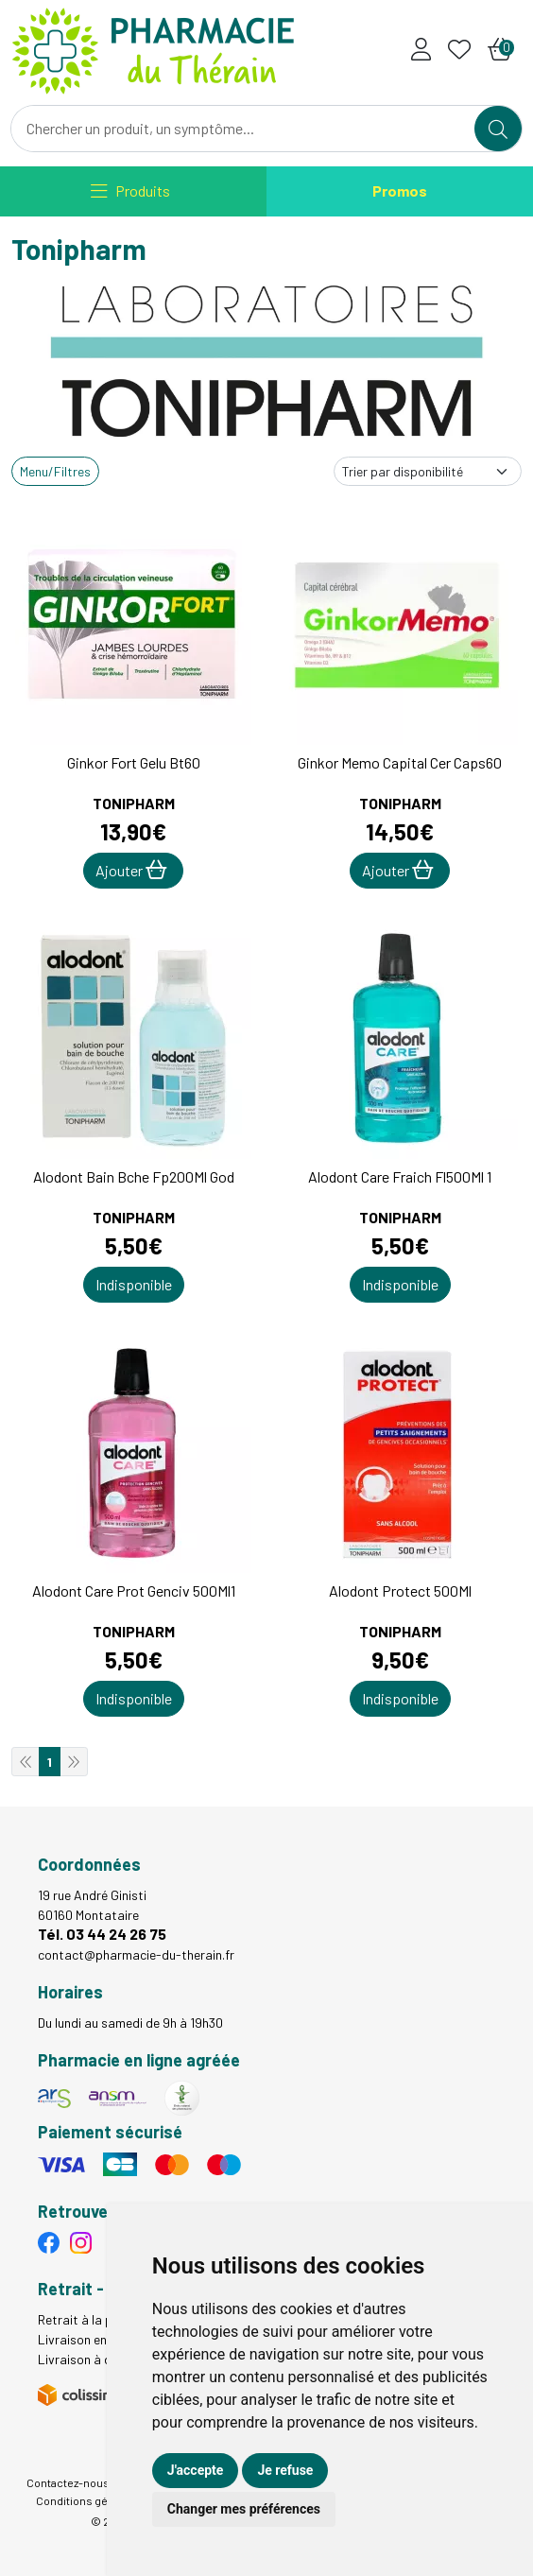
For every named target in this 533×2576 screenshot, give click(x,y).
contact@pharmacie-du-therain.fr (136, 1954)
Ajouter (131, 869)
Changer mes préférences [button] (243, 2508)
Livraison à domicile (94, 2359)
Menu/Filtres (55, 471)
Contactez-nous (68, 2482)
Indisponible (133, 1284)
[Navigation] (130, 191)
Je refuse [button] (285, 2470)
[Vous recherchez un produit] (243, 128)
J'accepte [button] (195, 2470)
